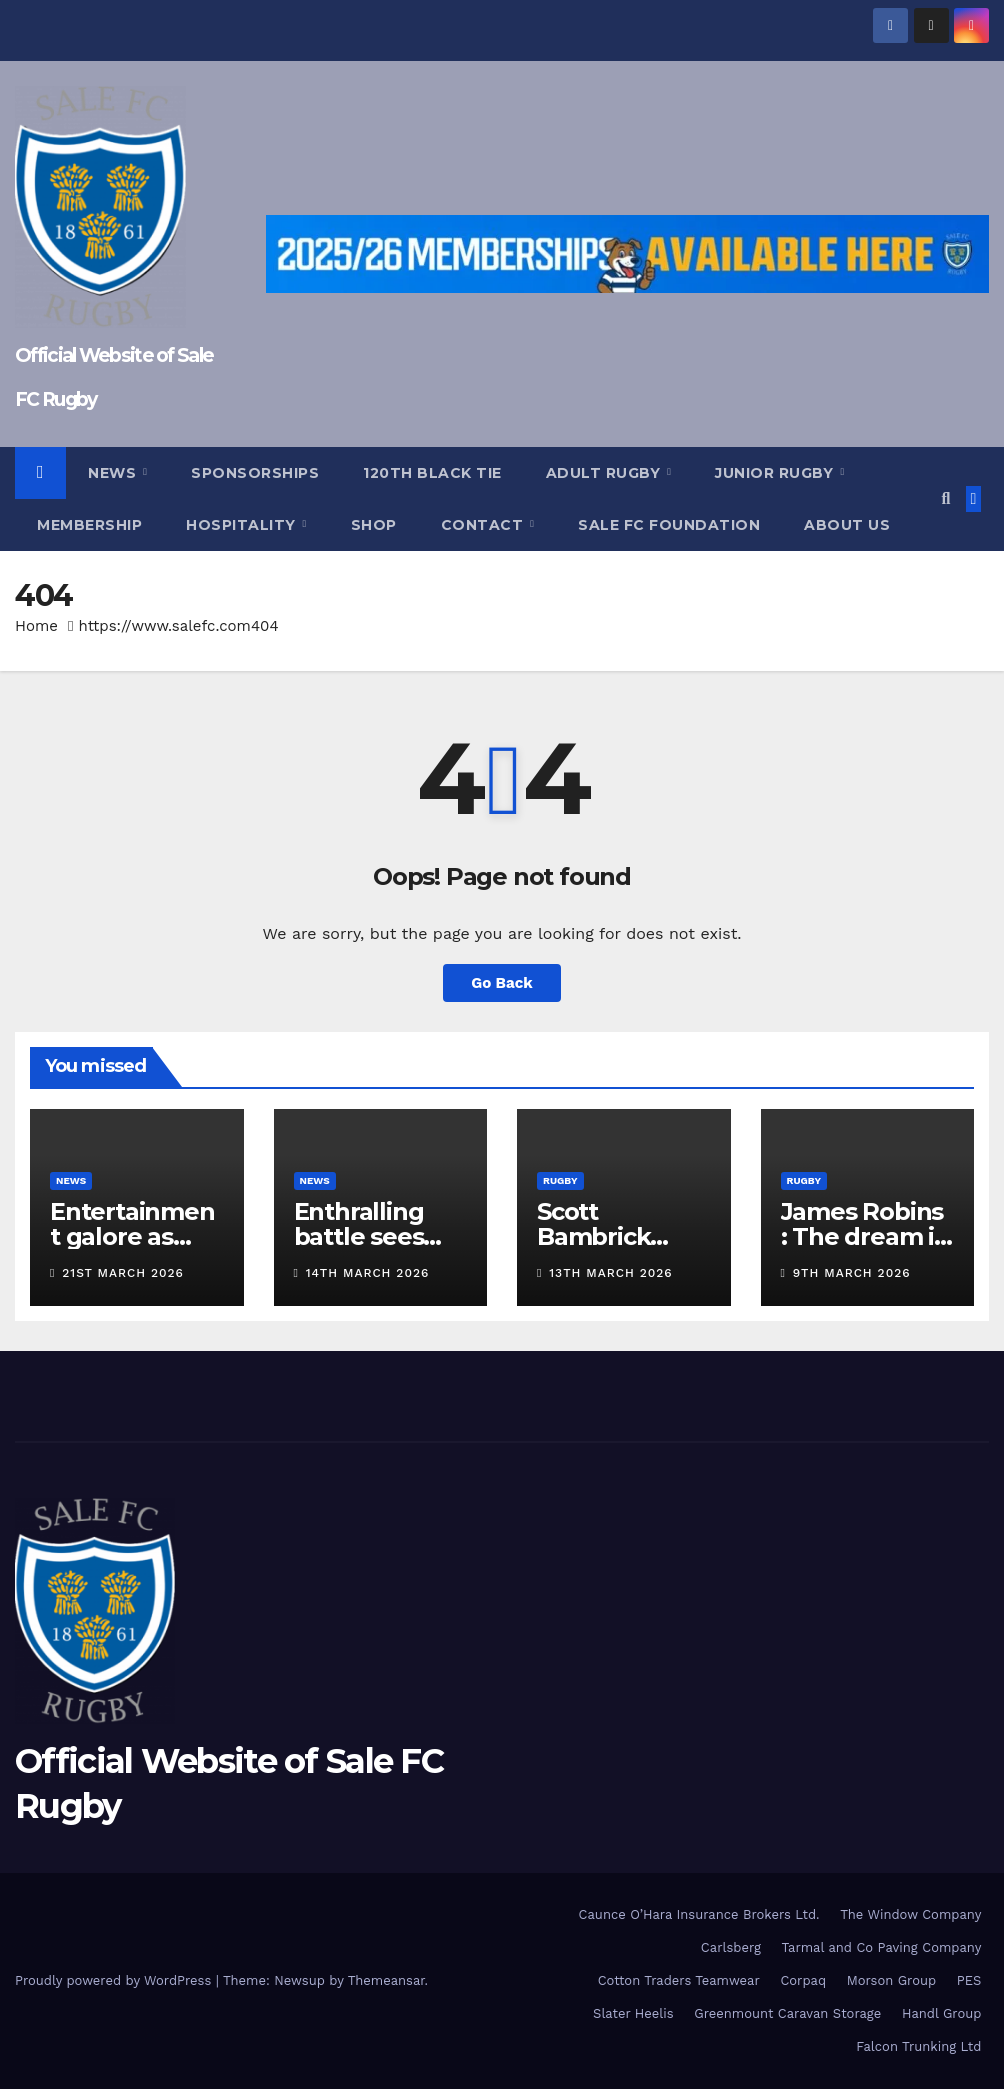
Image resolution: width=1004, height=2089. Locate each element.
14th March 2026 (368, 1273)
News (114, 473)
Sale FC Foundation (669, 525)
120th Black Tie (432, 473)
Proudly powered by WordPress (115, 1980)
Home (36, 626)
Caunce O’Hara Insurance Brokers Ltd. (699, 1914)
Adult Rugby (605, 473)
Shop (374, 525)
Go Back (502, 983)
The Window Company (910, 1914)
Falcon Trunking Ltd (918, 2046)
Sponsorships (255, 473)
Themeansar (386, 1980)
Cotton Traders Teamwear (679, 1980)
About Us (847, 525)
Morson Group (891, 1980)
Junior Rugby (776, 473)
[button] (945, 498)
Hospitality (243, 525)
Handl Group (941, 2013)
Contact (484, 525)
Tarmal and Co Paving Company (881, 1947)
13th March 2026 (610, 1273)
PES (969, 1980)
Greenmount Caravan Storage (787, 2013)
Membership (89, 525)
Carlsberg (731, 1947)
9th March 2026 (852, 1273)
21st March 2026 (123, 1273)
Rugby (560, 1180)
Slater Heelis (633, 2013)
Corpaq (803, 1980)
